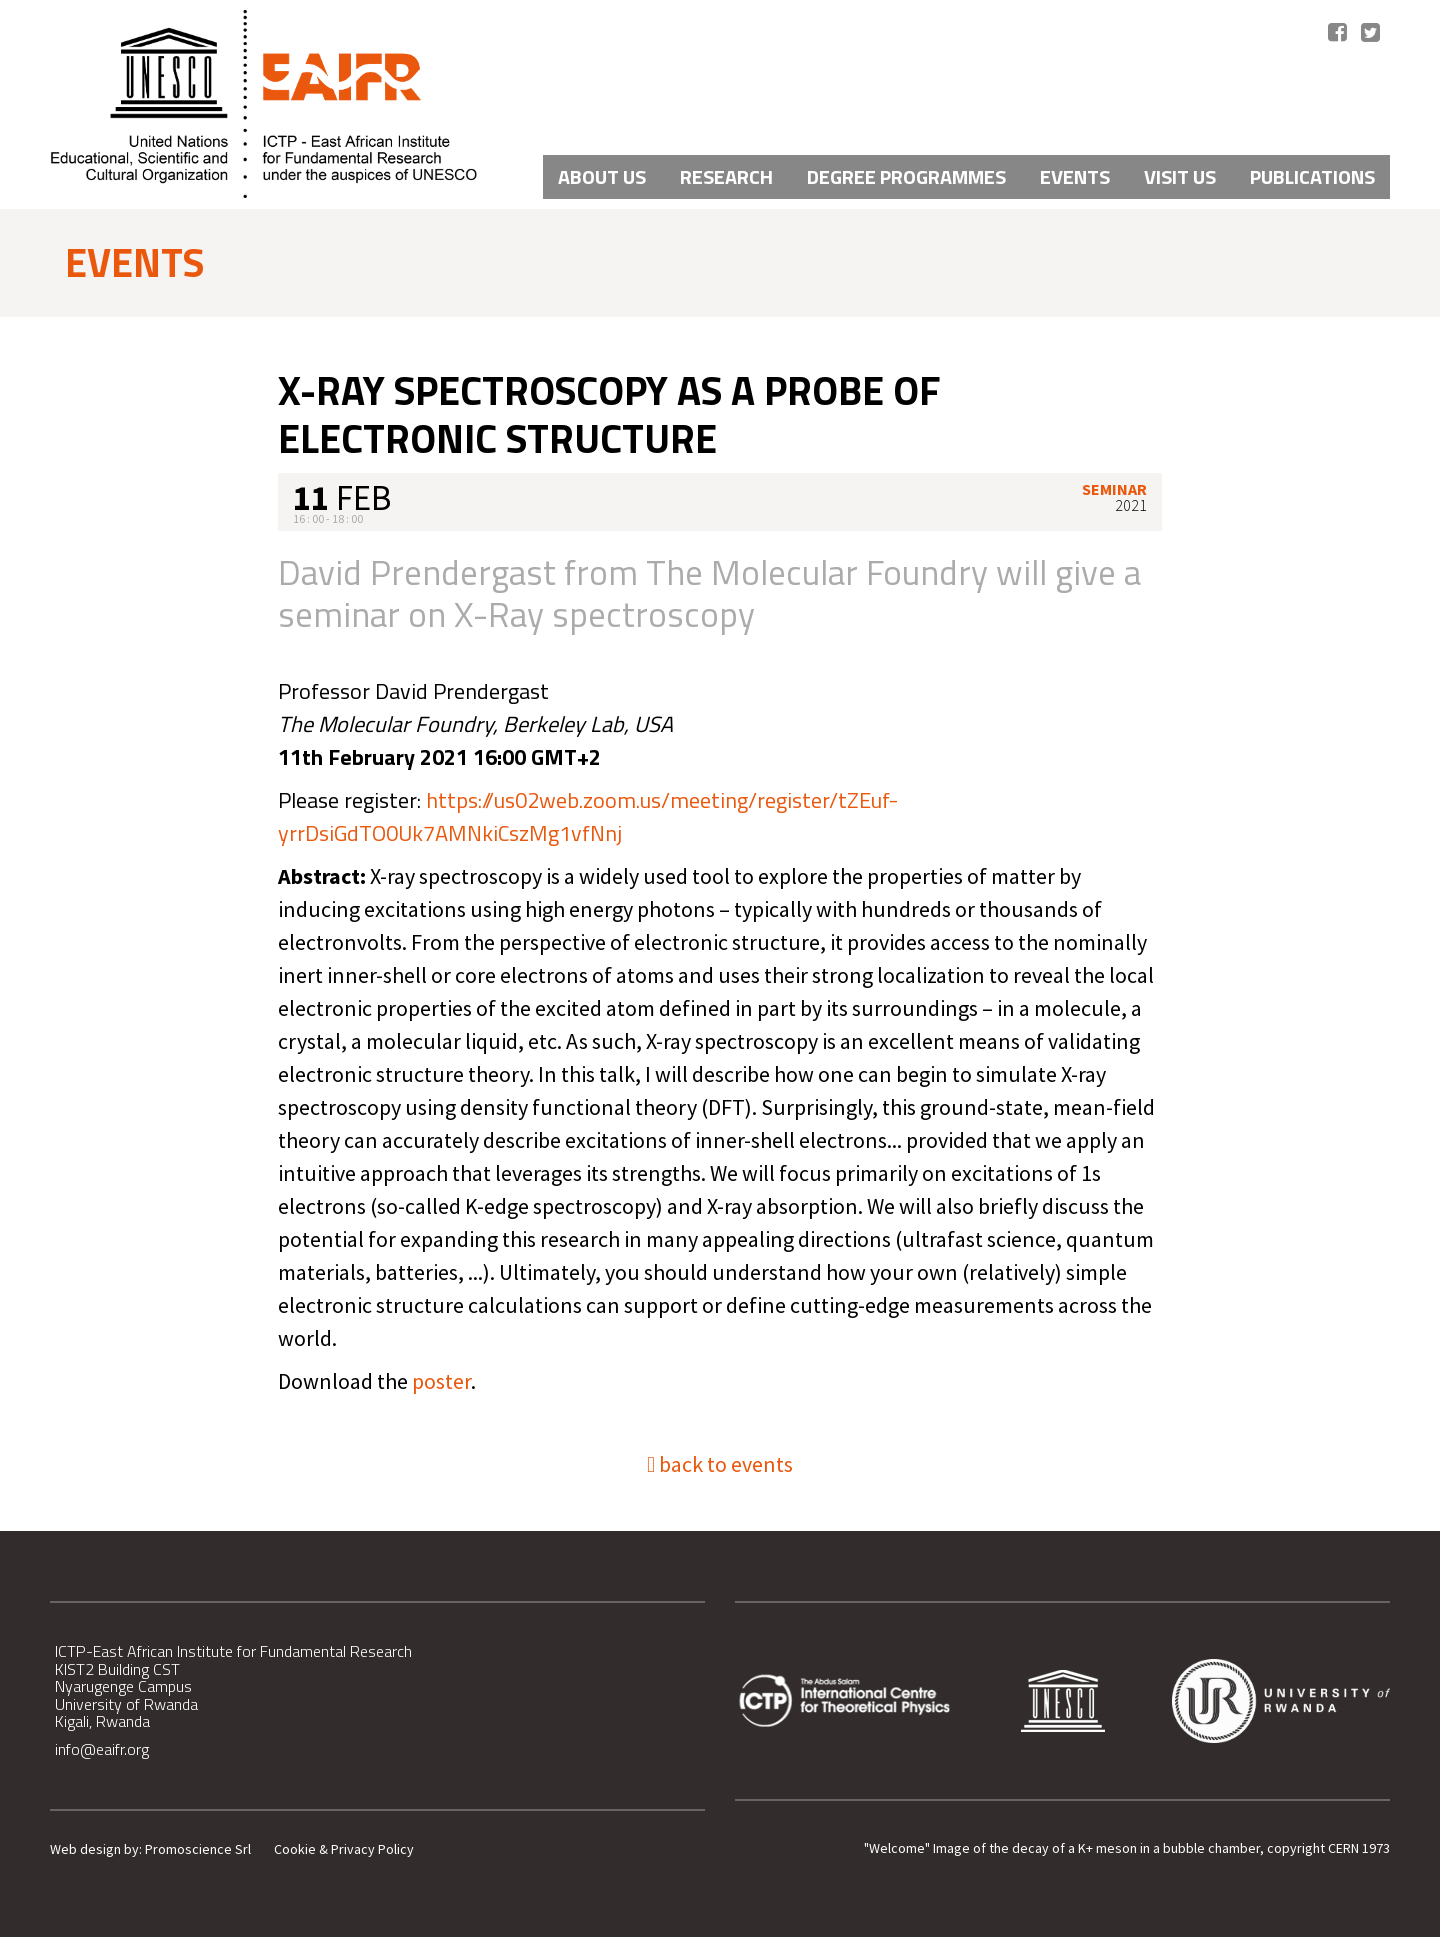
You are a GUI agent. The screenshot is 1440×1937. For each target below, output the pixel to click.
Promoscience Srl (198, 1849)
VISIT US (1180, 176)
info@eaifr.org (102, 1749)
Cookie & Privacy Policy (344, 1849)
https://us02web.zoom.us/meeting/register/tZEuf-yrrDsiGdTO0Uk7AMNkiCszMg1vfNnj (588, 816)
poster (441, 1381)
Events (1075, 176)
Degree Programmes (906, 176)
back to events (720, 1464)
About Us (602, 176)
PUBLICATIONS (1312, 176)
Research (726, 176)
